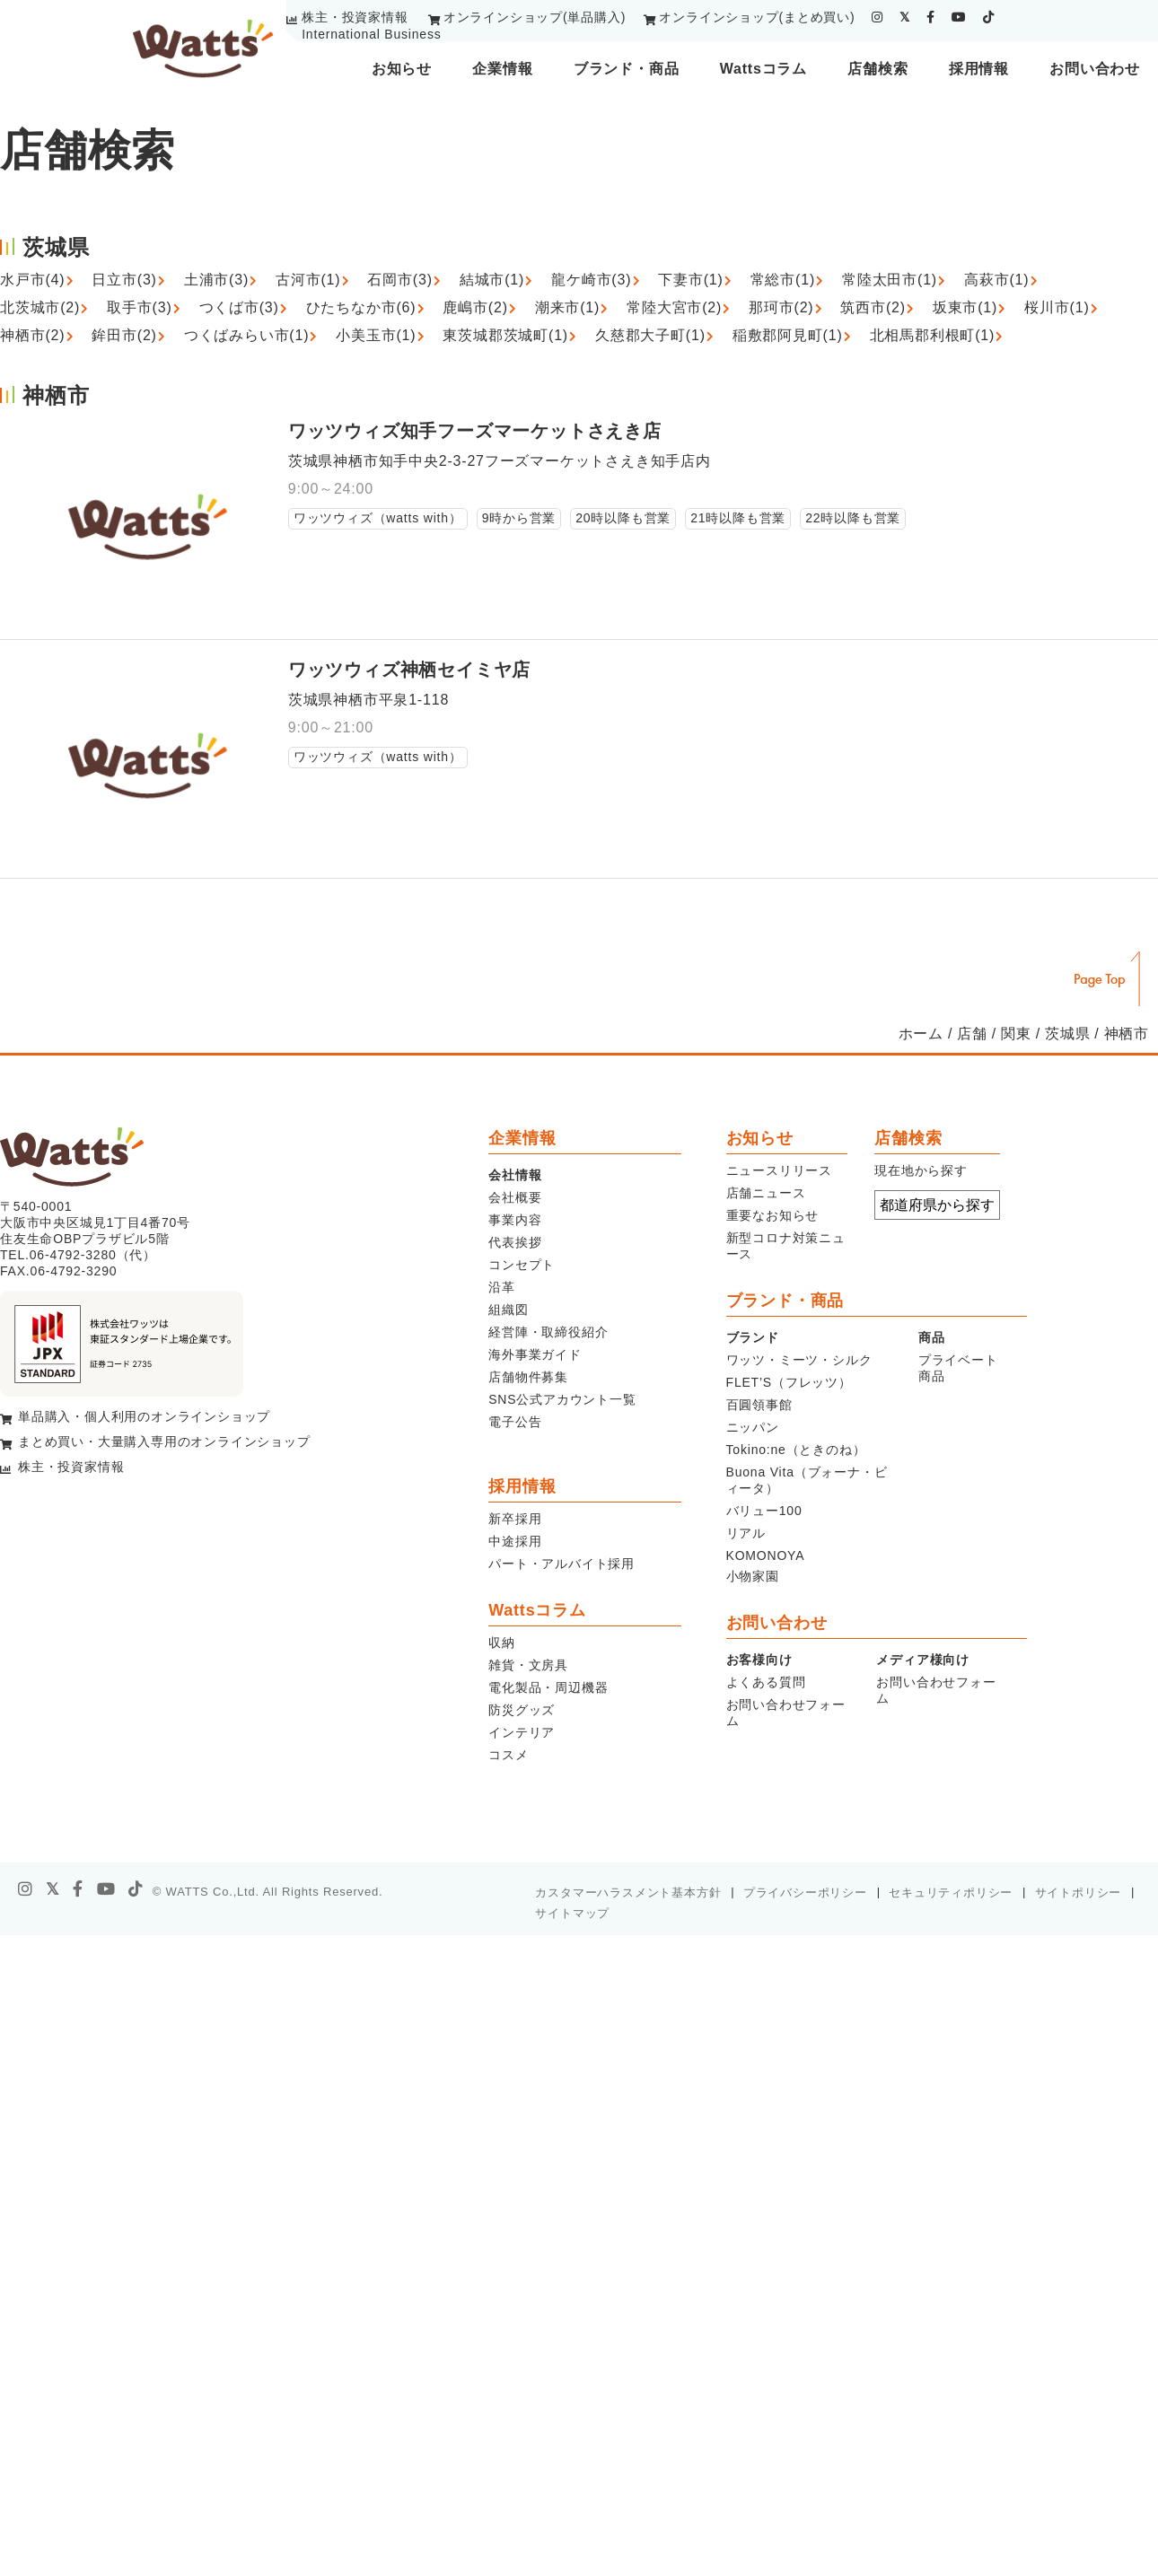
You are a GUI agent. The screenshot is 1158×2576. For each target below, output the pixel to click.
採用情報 (979, 68)
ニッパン (752, 1427)
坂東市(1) (965, 307)
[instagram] (877, 17)
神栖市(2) (32, 335)
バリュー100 (764, 1510)
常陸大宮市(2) (674, 307)
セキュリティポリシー (951, 1892)
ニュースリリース (779, 1170)
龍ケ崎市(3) (591, 279)
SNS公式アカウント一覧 (562, 1399)
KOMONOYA (765, 1555)
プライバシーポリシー (805, 1892)
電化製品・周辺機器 (548, 1687)
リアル (746, 1533)
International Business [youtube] (371, 34)
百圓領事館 (759, 1405)
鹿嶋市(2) (475, 307)
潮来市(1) (567, 307)
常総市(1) (782, 279)
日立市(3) (124, 279)
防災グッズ (521, 1710)
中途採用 (514, 1541)
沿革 (501, 1287)
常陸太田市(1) (889, 279)
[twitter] (904, 17)
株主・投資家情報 (355, 17)
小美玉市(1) (376, 335)
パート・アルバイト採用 (561, 1563)
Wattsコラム (763, 68)
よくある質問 (766, 1682)
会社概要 (514, 1197)
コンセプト (521, 1264)
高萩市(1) (996, 279)
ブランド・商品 (627, 68)
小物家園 (752, 1576)
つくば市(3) (239, 307)
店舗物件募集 (528, 1377)
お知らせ (402, 68)
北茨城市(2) (40, 307)
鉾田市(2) (124, 335)
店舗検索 (877, 68)
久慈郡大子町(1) (650, 335)
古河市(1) (308, 279)
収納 (501, 1642)
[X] (53, 1889)
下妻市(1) (690, 279)
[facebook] (930, 17)
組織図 (508, 1309)
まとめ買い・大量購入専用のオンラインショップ (164, 1441)
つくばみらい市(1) (247, 335)
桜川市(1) (1056, 307)
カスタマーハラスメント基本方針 (628, 1892)
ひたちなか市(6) (361, 307)
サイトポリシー (1078, 1892)
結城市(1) (492, 279)
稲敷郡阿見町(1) (788, 335)
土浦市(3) (216, 279)
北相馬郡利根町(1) (933, 335)
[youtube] (959, 17)
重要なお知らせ (773, 1215)
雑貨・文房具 (528, 1665)
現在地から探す (921, 1170)
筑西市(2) (872, 307)
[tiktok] (989, 17)
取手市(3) (139, 307)
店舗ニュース (766, 1193)
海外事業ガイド (535, 1354)
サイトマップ (572, 1913)
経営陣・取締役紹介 (548, 1332)
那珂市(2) (781, 307)
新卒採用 (514, 1518)
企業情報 (502, 68)
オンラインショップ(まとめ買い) (757, 17)
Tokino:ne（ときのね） (796, 1449)
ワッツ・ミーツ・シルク (799, 1360)
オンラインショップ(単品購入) (534, 17)
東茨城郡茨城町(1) (505, 335)
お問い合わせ (1094, 68)
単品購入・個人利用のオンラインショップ (144, 1416)
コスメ (508, 1755)
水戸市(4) (32, 279)
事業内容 (514, 1220)
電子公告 (514, 1422)
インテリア (521, 1732)
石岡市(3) (399, 279)
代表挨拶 (514, 1242)
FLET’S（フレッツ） (789, 1382)
